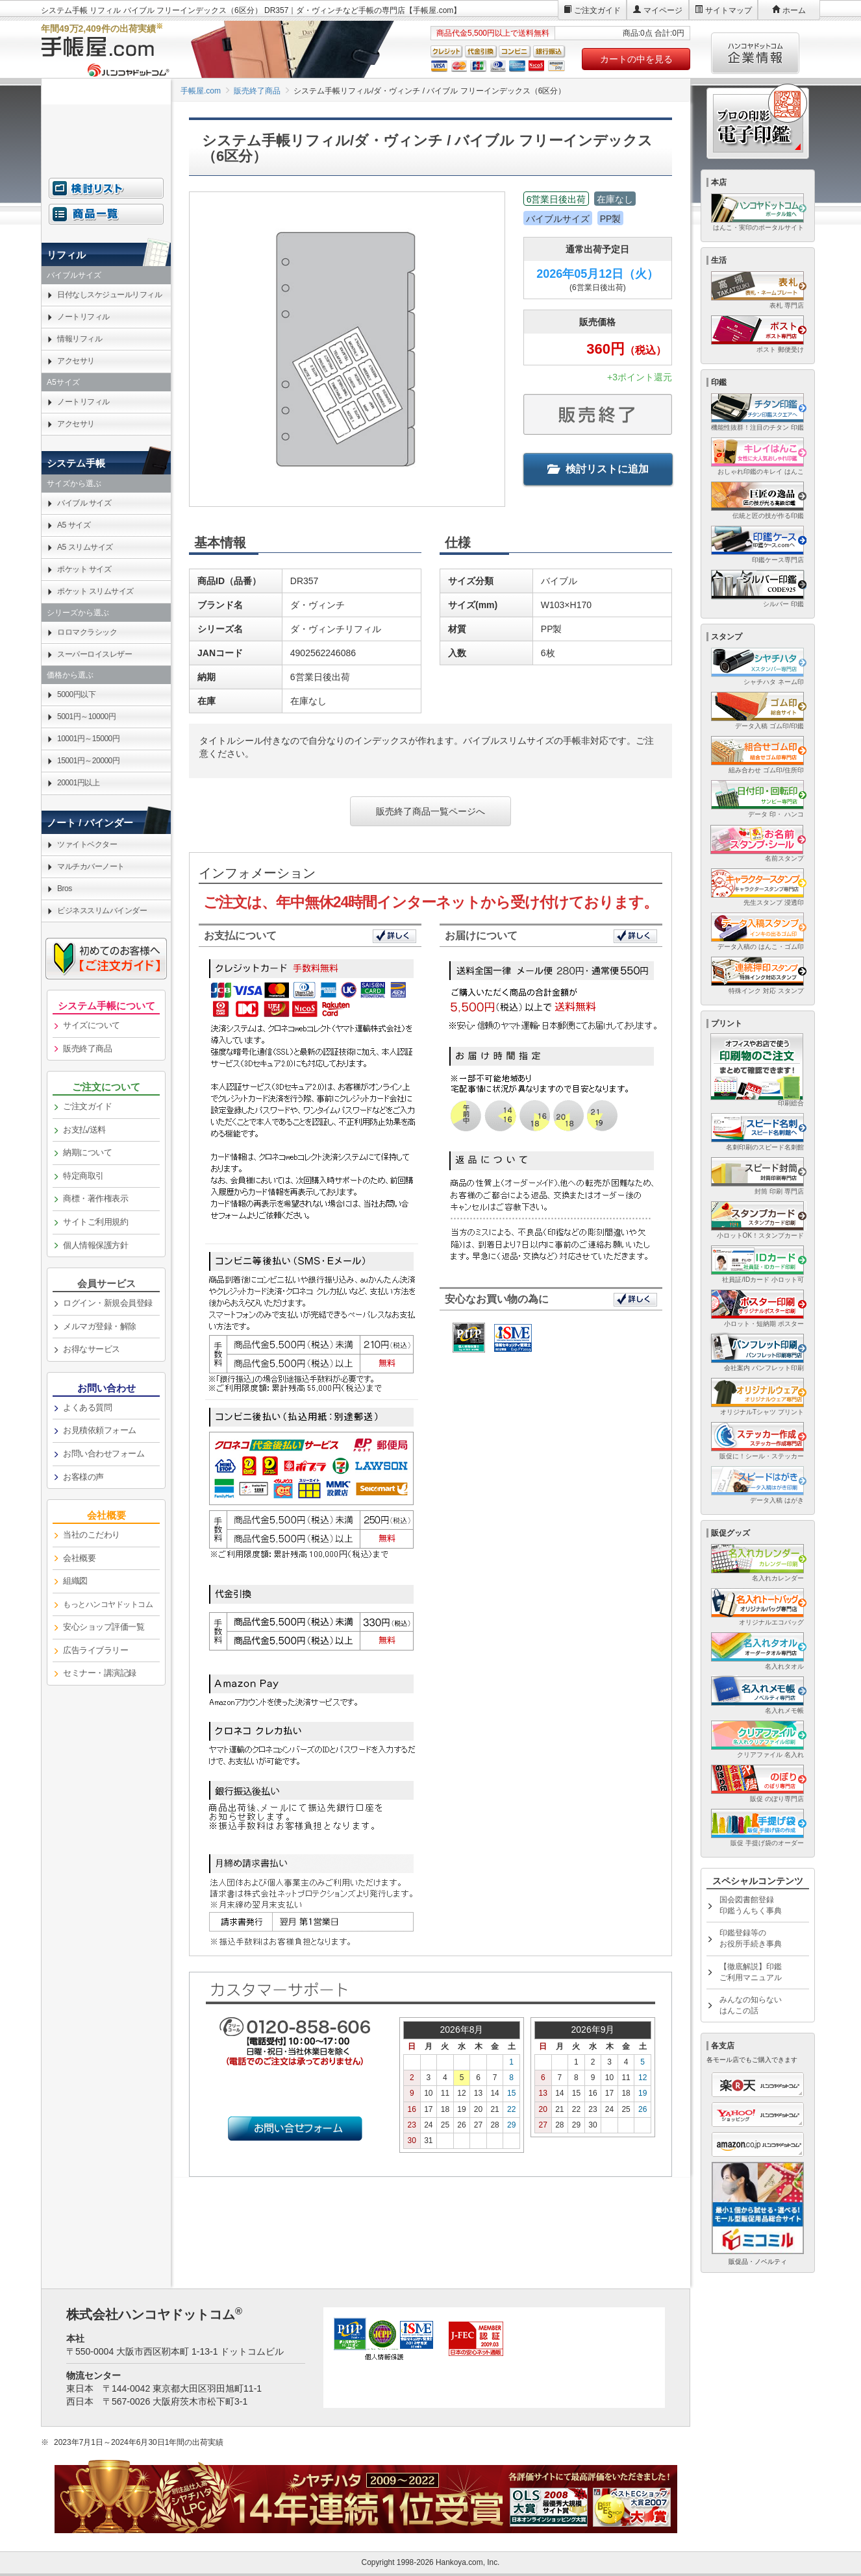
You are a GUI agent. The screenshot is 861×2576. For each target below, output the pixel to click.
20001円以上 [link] (78, 782)
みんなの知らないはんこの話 (750, 2005)
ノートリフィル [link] (83, 316)
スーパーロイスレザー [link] (94, 654)
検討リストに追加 (598, 468)
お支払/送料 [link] (84, 1130)
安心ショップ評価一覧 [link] (103, 1627)
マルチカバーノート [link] (91, 866)
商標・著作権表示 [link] (95, 1198)
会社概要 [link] (79, 1558)
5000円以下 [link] (76, 694)
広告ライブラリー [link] (95, 1650)
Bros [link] (64, 888)
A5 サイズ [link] (73, 525)
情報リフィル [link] (79, 338)
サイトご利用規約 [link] (95, 1222)
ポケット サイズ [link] (84, 569)
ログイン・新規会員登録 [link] (108, 1303)
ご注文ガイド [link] (87, 1106)
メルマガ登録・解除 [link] (99, 1326)
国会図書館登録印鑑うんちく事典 (750, 1905)
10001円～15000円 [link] (88, 738)
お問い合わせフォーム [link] (103, 1453)
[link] (106, 1605)
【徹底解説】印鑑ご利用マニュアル (750, 1972)
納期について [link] (87, 1152)
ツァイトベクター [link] (87, 844)
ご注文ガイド (597, 10)
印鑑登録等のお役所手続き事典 (750, 1938)
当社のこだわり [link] (91, 1534)
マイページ (662, 10)
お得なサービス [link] (91, 1349)
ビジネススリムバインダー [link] (102, 910)
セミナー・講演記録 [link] (99, 1673)
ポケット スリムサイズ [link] (95, 591)
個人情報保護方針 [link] (95, 1245)
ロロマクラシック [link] (87, 632)
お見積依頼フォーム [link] (99, 1430)
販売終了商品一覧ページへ (430, 811)
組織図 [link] (75, 1581)
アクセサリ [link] (76, 360)
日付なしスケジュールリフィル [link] (109, 294)
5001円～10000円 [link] (86, 716)
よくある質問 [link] (87, 1407)
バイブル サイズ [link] (84, 503)
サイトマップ (728, 10)
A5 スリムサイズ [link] (85, 547)
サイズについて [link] (91, 1025)
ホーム (794, 10)
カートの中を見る (636, 59)
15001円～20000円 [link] (88, 760)
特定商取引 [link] (83, 1176)
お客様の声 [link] (83, 1477)
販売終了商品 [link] (87, 1048)
